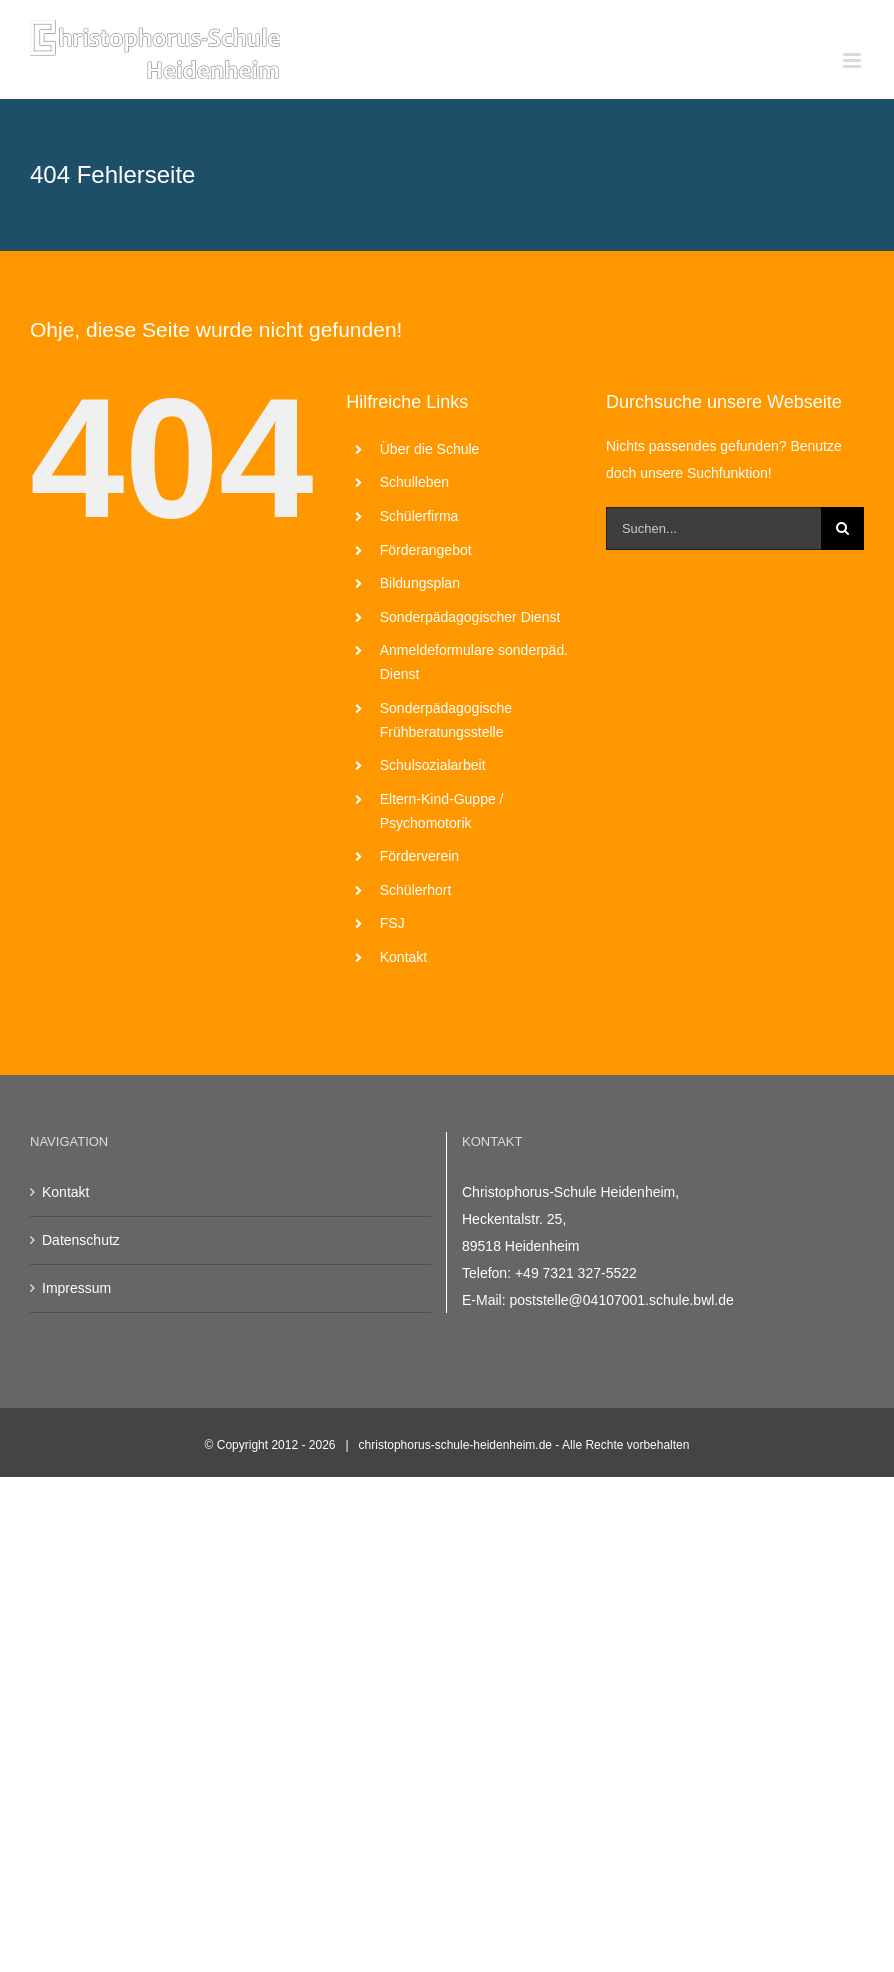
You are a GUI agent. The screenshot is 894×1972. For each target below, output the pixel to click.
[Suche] (842, 528)
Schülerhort (416, 890)
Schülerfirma (419, 516)
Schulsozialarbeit (433, 765)
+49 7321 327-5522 (576, 1273)
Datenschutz (81, 1240)
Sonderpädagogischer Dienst (470, 617)
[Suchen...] (713, 528)
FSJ (392, 923)
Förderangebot (426, 550)
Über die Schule (430, 449)
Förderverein (419, 856)
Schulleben (414, 482)
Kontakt (403, 957)
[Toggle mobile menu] (853, 60)
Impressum (76, 1288)
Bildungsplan (420, 583)
